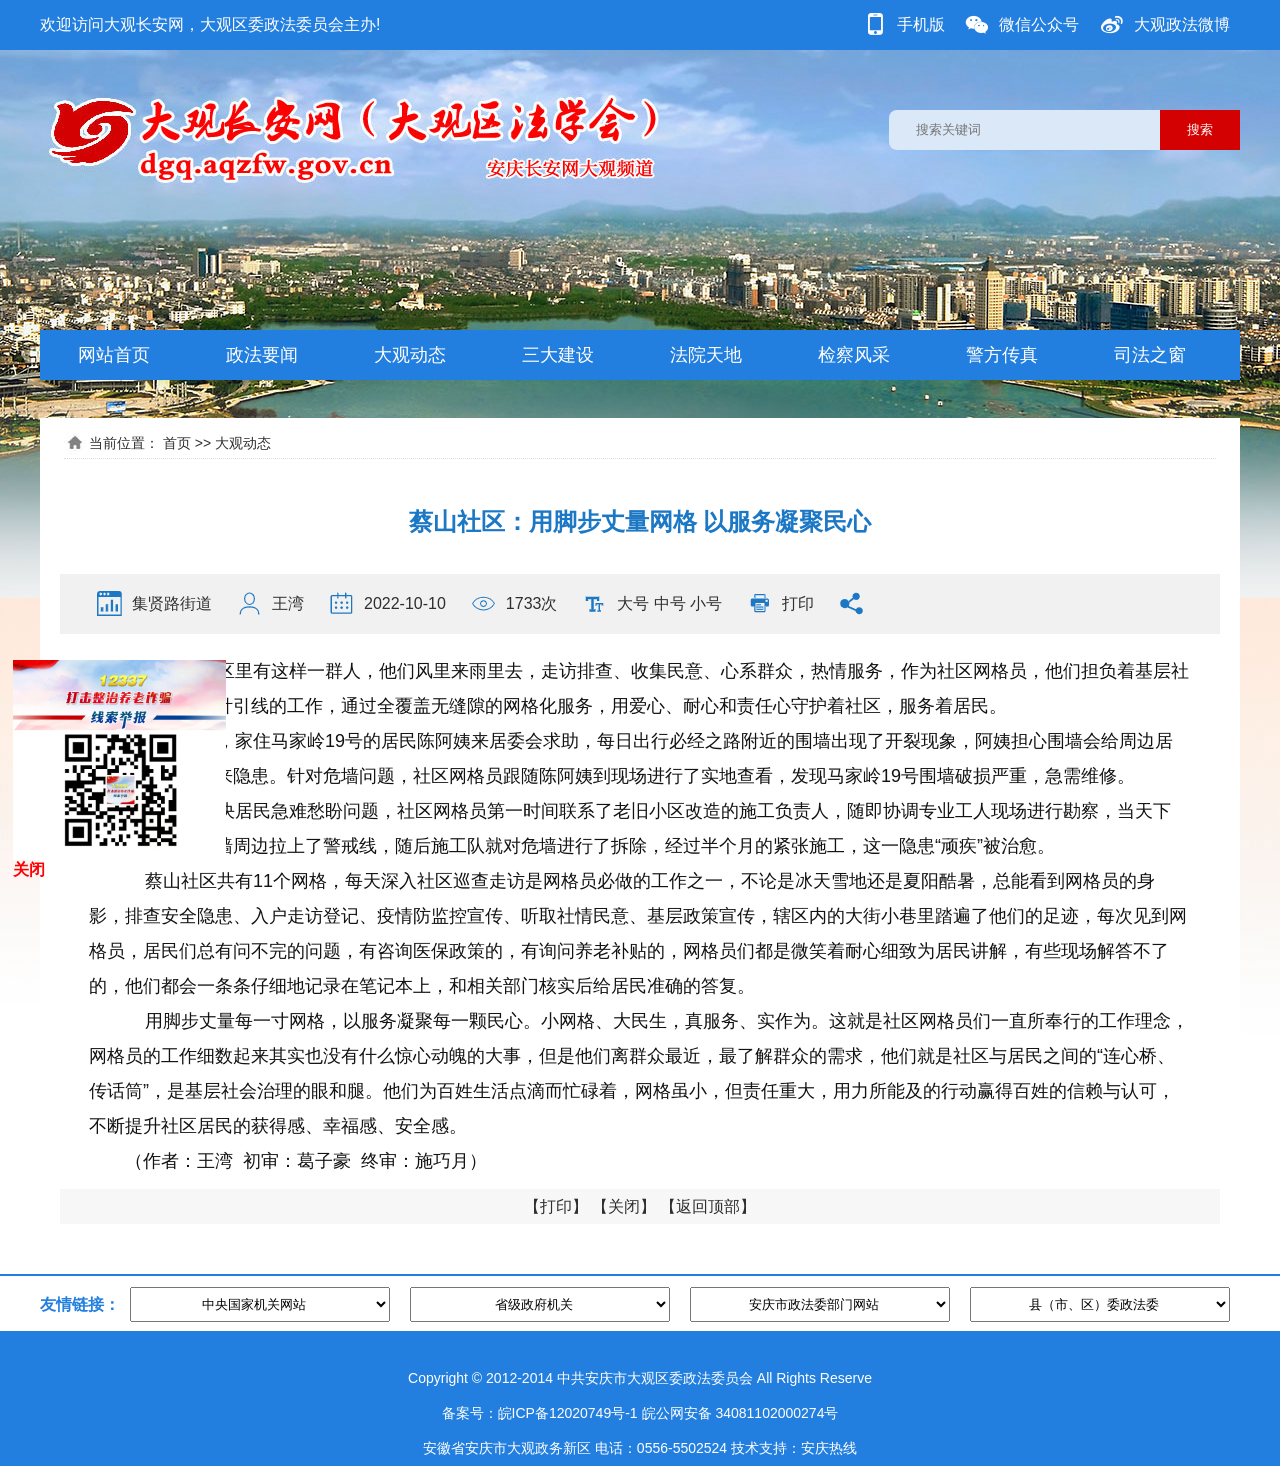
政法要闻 (262, 355)
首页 (177, 443)
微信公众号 (1039, 24)
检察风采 (854, 355)
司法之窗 (1150, 355)
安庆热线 (829, 1448)
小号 (706, 603)
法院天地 (706, 355)
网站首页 (114, 355)
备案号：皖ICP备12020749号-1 (540, 1413)
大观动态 (410, 355)
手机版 (921, 24)
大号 (633, 603)
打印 (798, 603)
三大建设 (558, 355)
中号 (670, 603)
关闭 (624, 1206)
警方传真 (1002, 355)
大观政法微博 (1182, 24)
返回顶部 (708, 1206)
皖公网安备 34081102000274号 (740, 1413)
